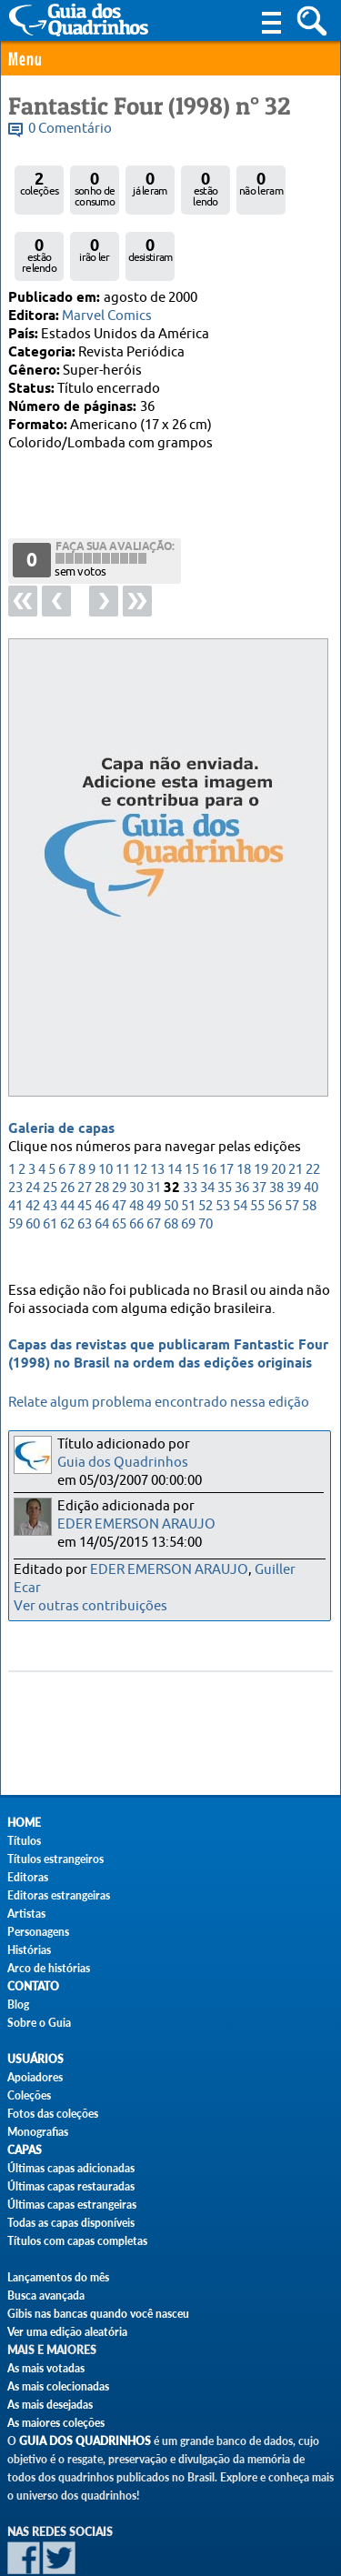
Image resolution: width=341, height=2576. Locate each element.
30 (136, 1126)
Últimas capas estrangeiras (71, 2204)
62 (67, 1162)
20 (278, 1108)
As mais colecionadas (58, 2386)
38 (276, 1126)
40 (311, 1126)
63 (84, 1162)
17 (226, 1108)
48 (136, 1144)
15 (192, 1108)
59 (15, 1162)
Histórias (29, 1950)
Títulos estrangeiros (55, 1859)
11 (122, 1108)
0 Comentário (70, 128)
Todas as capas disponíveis (71, 2223)
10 (105, 1108)
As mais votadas (46, 2368)
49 (153, 1144)
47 (119, 1144)
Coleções (29, 2095)
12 (140, 1108)
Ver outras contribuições (90, 1606)
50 (171, 1144)
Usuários (35, 2059)
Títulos (24, 1841)
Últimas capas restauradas (71, 2186)
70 (205, 1162)
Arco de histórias (48, 1968)
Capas (24, 2150)
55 (257, 1144)
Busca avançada (46, 2295)
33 (190, 1126)
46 (102, 1144)
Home (24, 1822)
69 (188, 1162)
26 (67, 1126)
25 (50, 1126)
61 (50, 1162)
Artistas (26, 1913)
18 (243, 1108)
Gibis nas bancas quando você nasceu (98, 2313)
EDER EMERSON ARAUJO (136, 1524)
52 (205, 1144)
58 (309, 1144)
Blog (18, 2004)
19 (261, 1108)
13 (157, 1108)
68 (171, 1162)
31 (153, 1126)
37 (259, 1126)
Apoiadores (35, 2077)
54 (240, 1144)
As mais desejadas (50, 2404)
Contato (33, 1986)
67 (153, 1162)
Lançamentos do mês (58, 2277)
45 (84, 1144)
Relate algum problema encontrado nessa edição (158, 1402)
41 (15, 1144)
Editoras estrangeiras (58, 1895)
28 (102, 1126)
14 (174, 1108)
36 (242, 1126)
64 (102, 1162)
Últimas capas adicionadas (71, 2168)
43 (50, 1144)
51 (188, 1144)
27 (84, 1126)
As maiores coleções (56, 2423)
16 (209, 1108)
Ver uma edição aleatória (67, 2332)
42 (32, 1144)
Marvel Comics (107, 316)
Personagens (38, 1932)
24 (32, 1126)
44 (67, 1144)
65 (119, 1162)
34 (207, 1126)
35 (224, 1126)
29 (119, 1126)
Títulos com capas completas (77, 2241)
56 (274, 1144)
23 (15, 1126)
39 (293, 1126)
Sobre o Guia (39, 2023)
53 (223, 1144)
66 (136, 1162)
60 (32, 1162)
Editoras (27, 1877)
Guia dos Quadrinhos (122, 1462)
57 (292, 1144)
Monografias (37, 2132)
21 (295, 1108)
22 (313, 1108)
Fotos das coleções (52, 2113)
